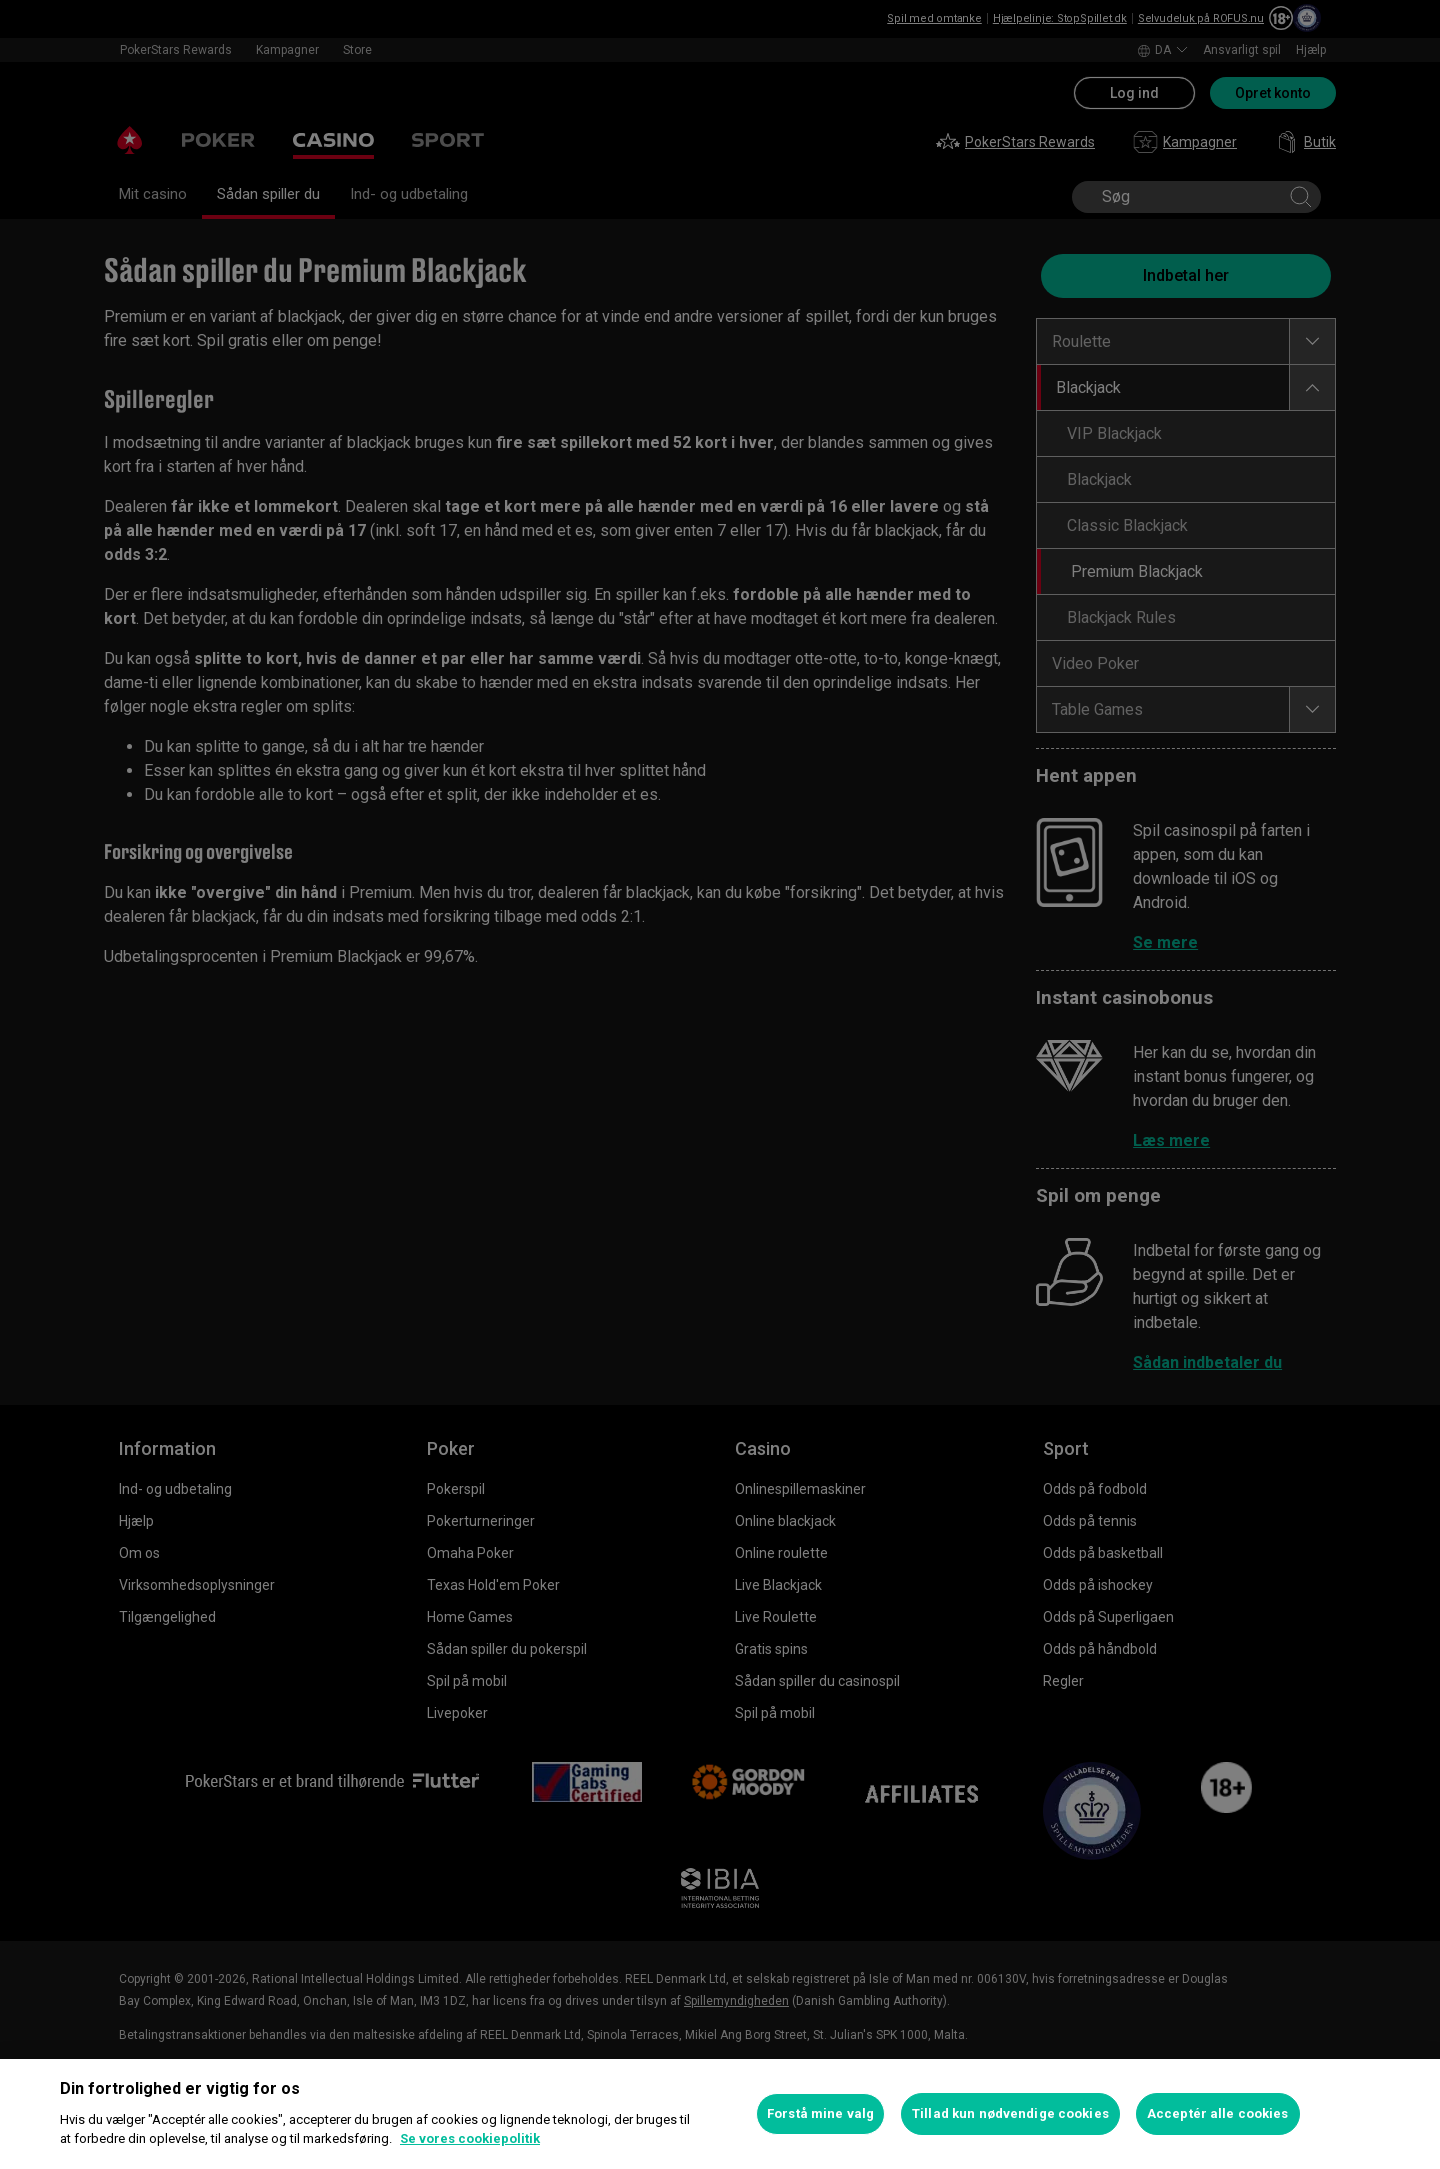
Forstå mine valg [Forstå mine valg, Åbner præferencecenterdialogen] (820, 2113)
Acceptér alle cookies (1218, 2113)
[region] (720, 2114)
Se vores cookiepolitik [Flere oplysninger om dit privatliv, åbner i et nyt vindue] (470, 2138)
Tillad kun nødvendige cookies (1010, 2113)
